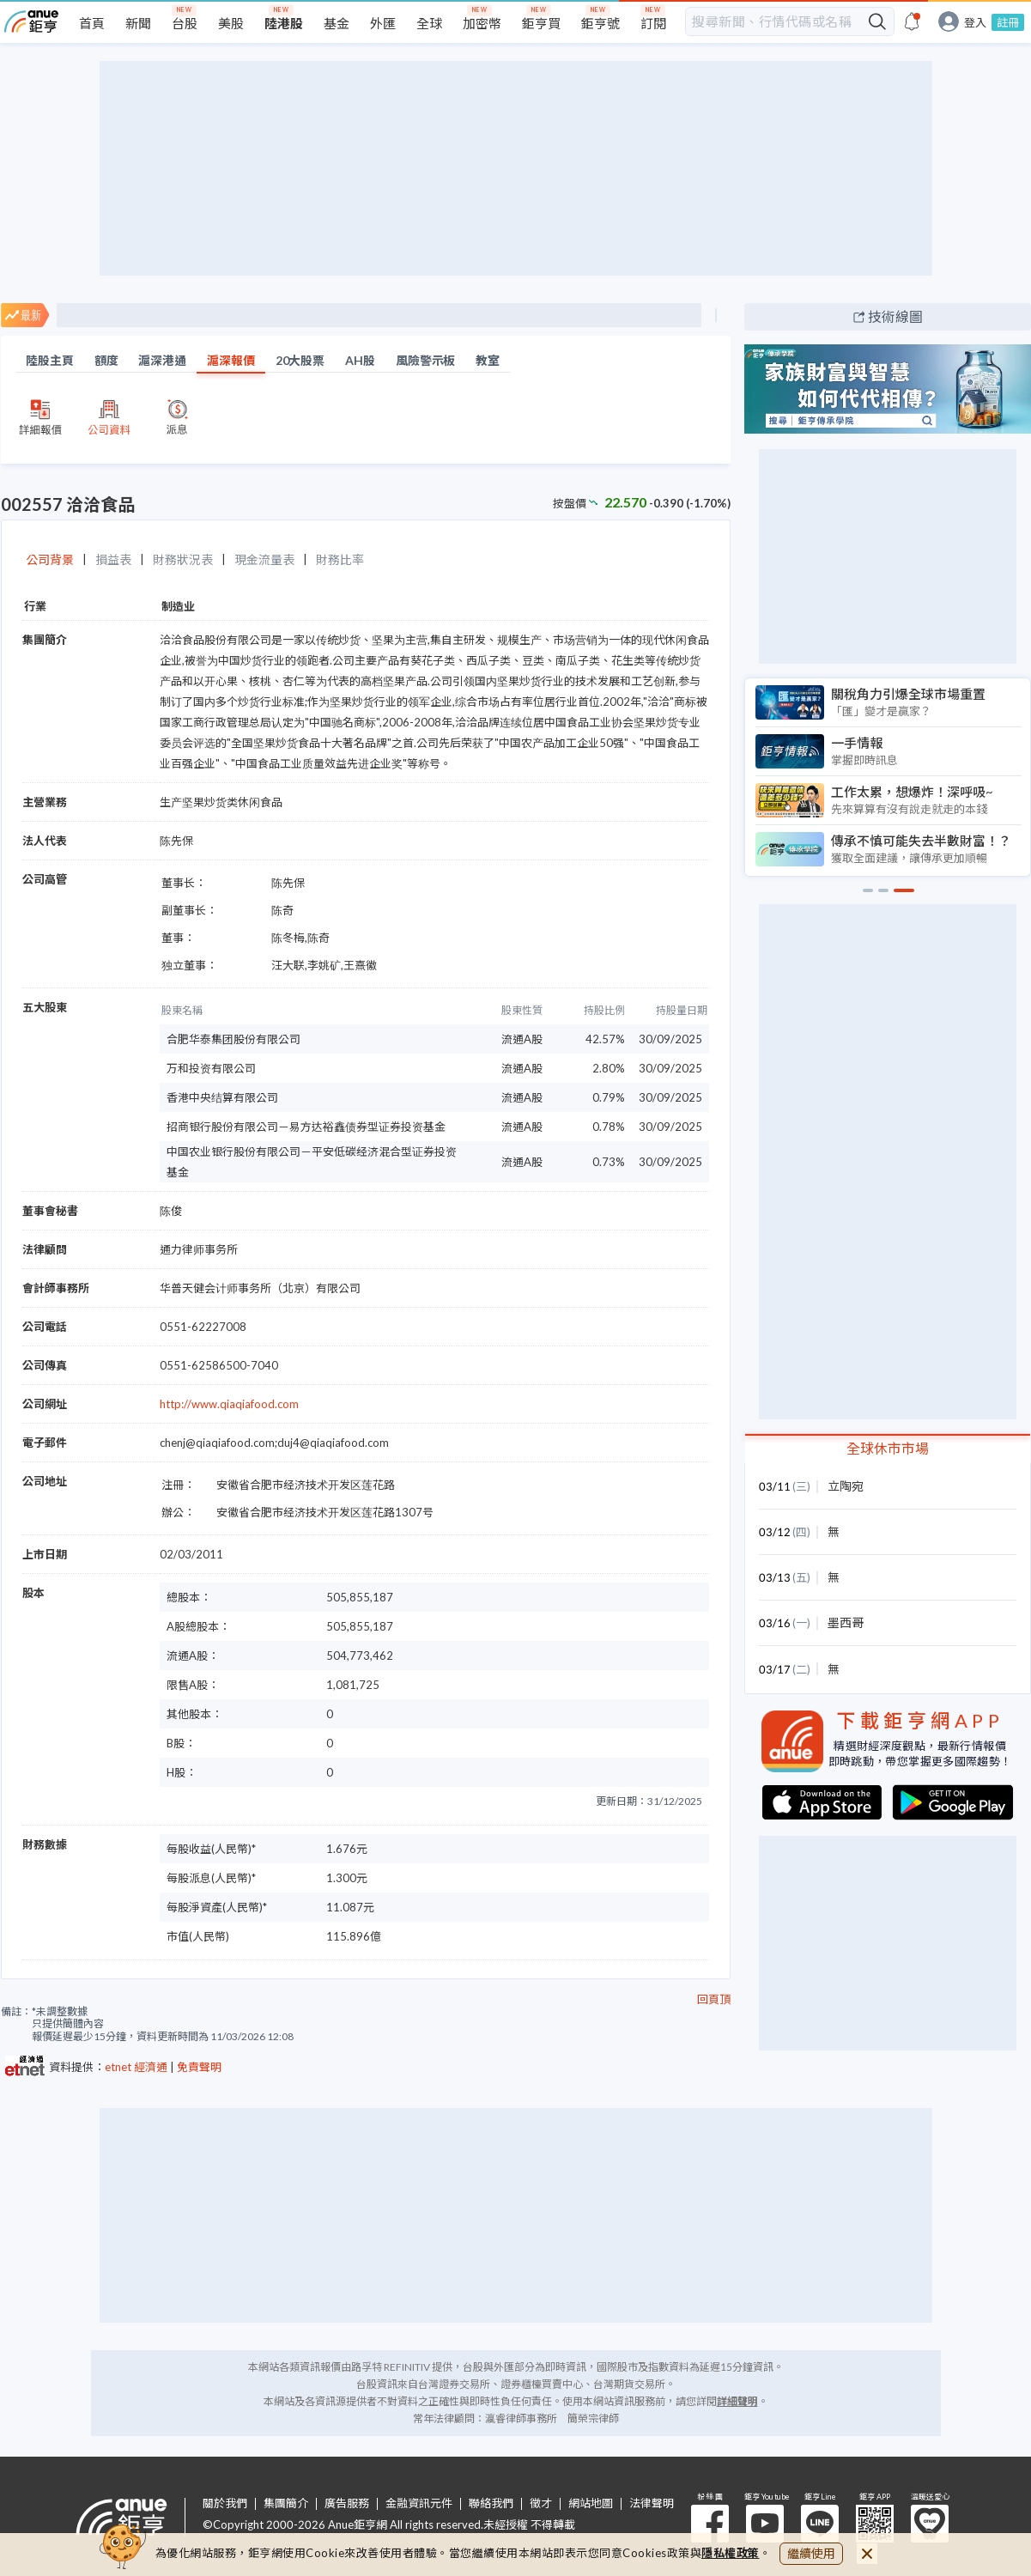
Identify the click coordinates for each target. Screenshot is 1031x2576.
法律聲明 (651, 2503)
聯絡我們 (491, 2503)
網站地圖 (590, 2503)
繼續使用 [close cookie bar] (811, 2553)
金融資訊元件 (418, 2503)
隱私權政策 (730, 2553)
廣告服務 (346, 2503)
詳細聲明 (737, 2401)
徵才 (541, 2503)
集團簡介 (286, 2503)
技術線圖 (895, 316)
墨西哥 (846, 1622)
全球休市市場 (887, 1448)
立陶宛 (846, 1486)
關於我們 (225, 2503)
